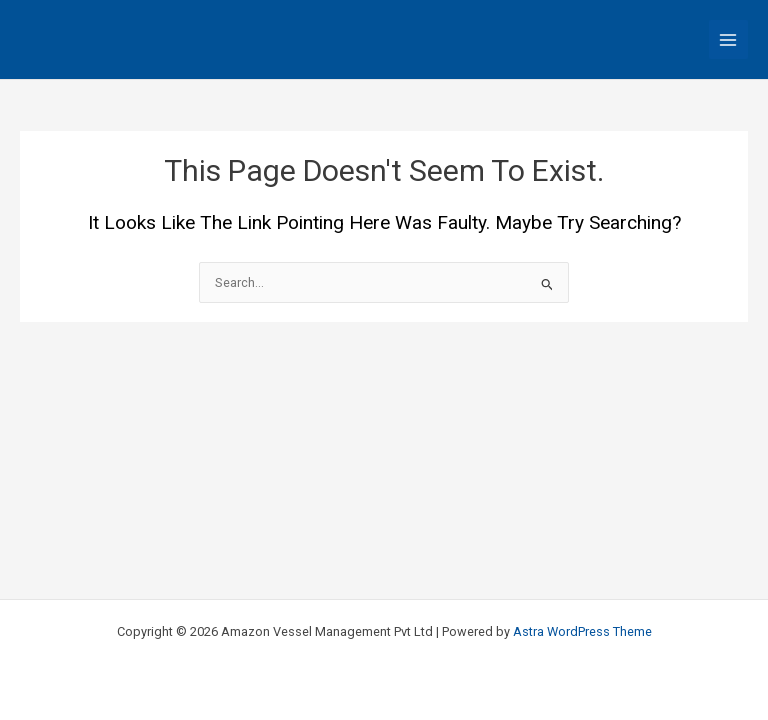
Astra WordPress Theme (582, 631)
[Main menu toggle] (728, 39)
